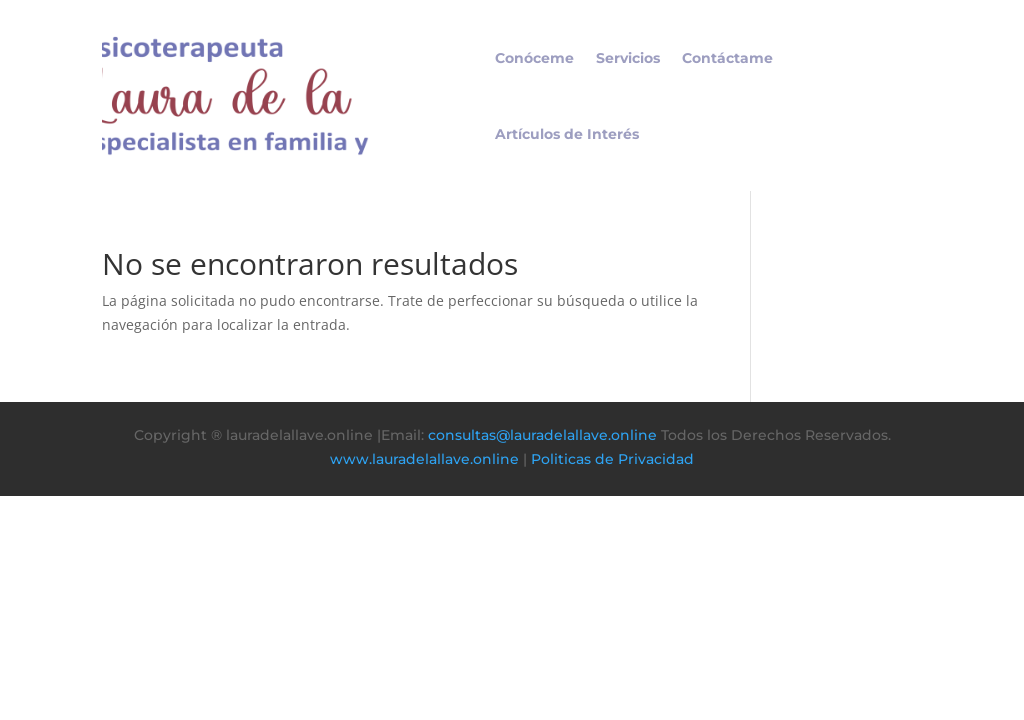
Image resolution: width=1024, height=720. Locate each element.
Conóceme (534, 58)
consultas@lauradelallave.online (542, 435)
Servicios (628, 58)
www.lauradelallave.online (424, 459)
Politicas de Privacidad (612, 459)
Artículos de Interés (567, 134)
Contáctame (727, 58)
